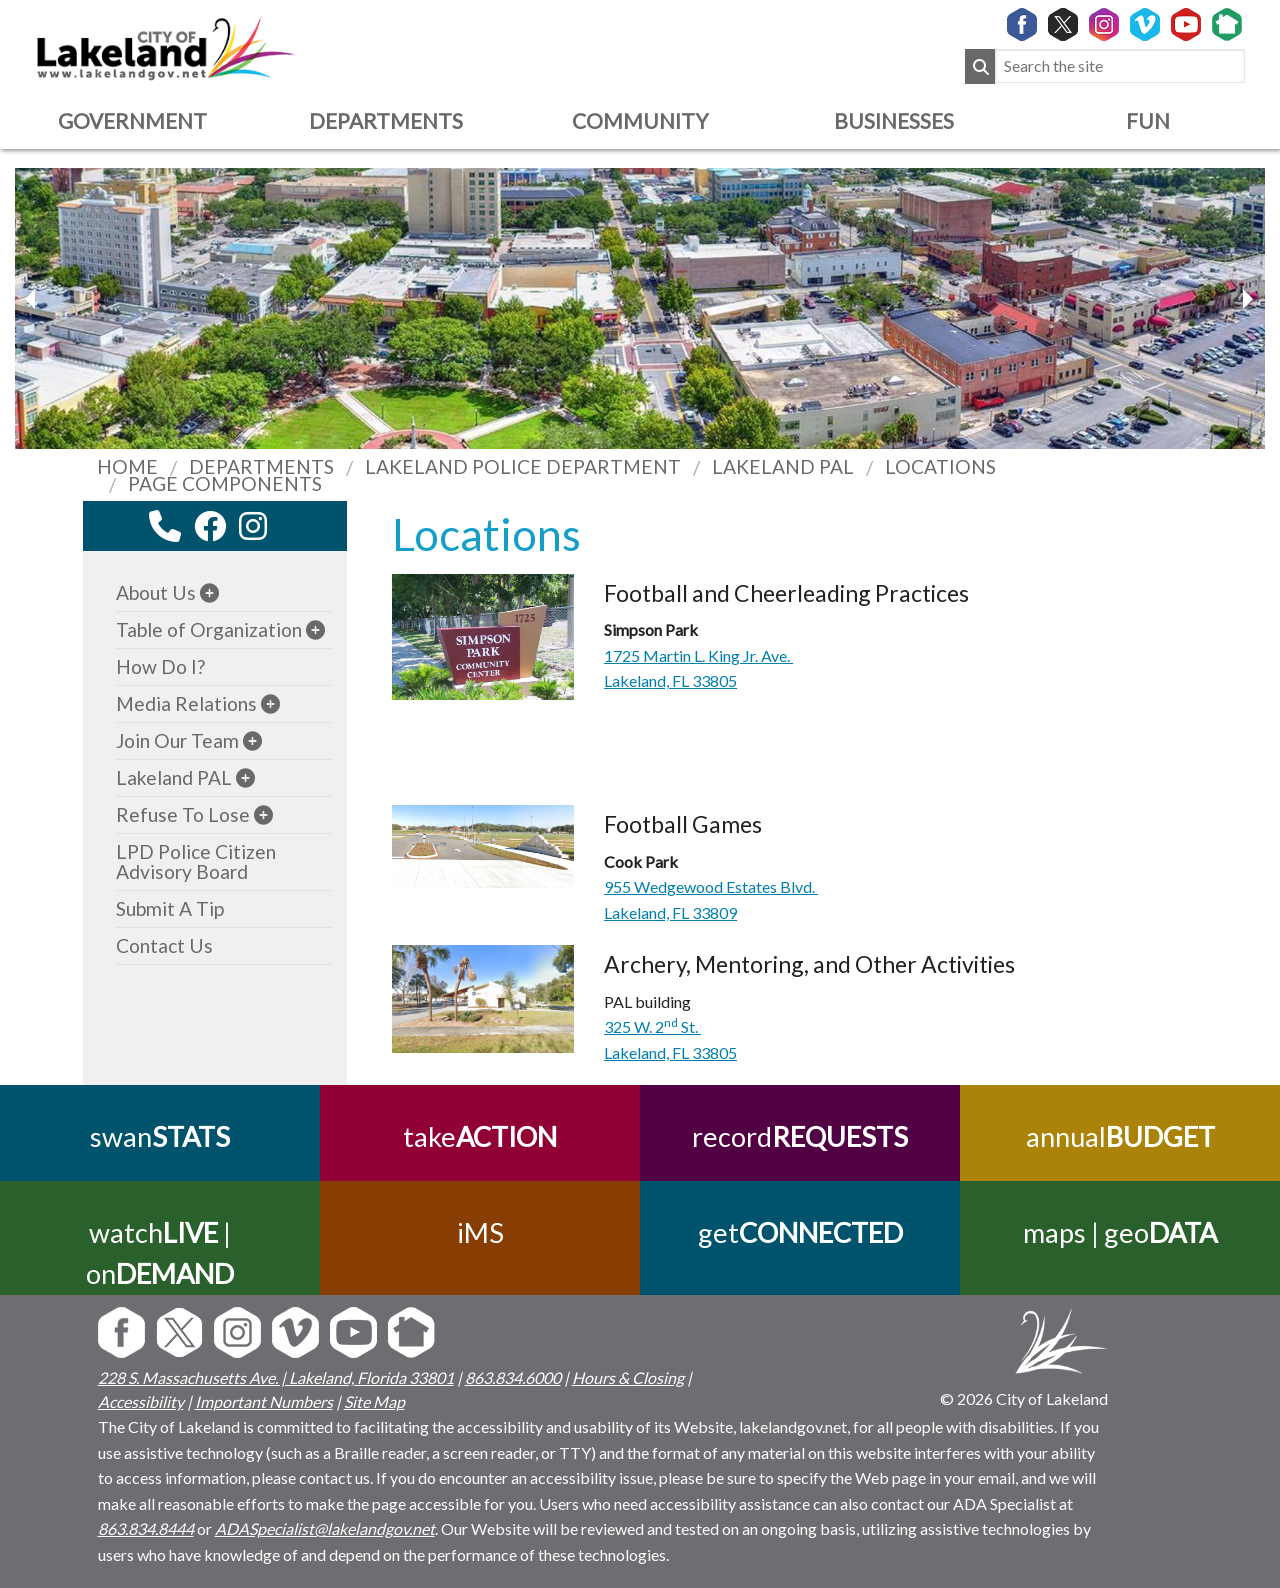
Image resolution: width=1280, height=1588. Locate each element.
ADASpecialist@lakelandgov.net (325, 1528)
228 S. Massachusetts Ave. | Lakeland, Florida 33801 (276, 1377)
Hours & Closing (628, 1377)
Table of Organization (209, 629)
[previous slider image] (1247, 299)
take (480, 1136)
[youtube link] (280, 531)
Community (640, 120)
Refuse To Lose (183, 814)
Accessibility (141, 1401)
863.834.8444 (146, 1528)
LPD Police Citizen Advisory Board (196, 861)
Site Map (374, 1401)
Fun (1148, 120)
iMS (480, 1232)
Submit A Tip (170, 908)
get (800, 1232)
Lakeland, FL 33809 (670, 912)
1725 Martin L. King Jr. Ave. (698, 655)
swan (160, 1136)
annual (1120, 1136)
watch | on (160, 1253)
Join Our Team (177, 740)
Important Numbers (264, 1401)
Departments (386, 120)
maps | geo (1120, 1232)
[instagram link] (253, 526)
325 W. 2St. (652, 1026)
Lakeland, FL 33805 (670, 680)
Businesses (894, 120)
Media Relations (186, 703)
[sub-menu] (209, 592)
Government (132, 120)
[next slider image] (33, 299)
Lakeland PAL (174, 777)
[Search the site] (1120, 66)
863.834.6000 (513, 1377)
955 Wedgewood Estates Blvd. (711, 886)
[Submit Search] (980, 66)
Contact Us (164, 945)
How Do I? (160, 666)
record (800, 1136)
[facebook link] (210, 526)
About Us (156, 592)
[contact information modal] (165, 526)
